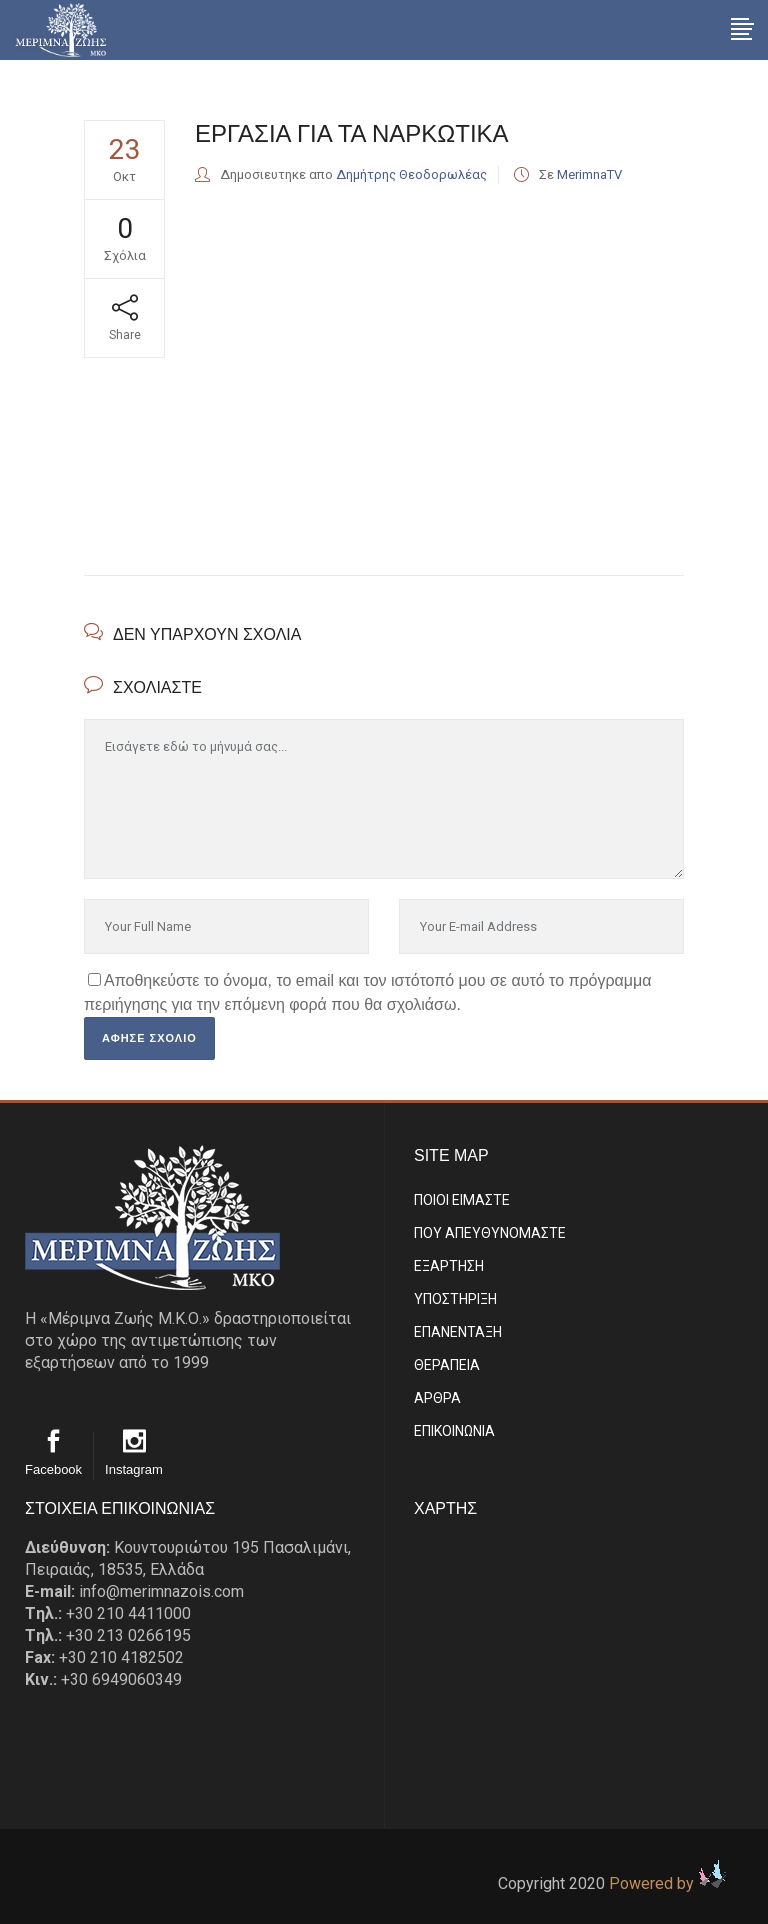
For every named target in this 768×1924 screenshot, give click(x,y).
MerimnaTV (589, 174)
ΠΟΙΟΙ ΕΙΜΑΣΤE (462, 1200)
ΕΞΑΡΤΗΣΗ (449, 1266)
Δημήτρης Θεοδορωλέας (411, 174)
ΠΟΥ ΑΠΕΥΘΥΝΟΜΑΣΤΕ (490, 1233)
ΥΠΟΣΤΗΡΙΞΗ (455, 1299)
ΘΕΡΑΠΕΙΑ (447, 1365)
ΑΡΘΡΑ (437, 1398)
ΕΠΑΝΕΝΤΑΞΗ (458, 1332)
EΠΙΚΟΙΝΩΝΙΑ (454, 1431)
